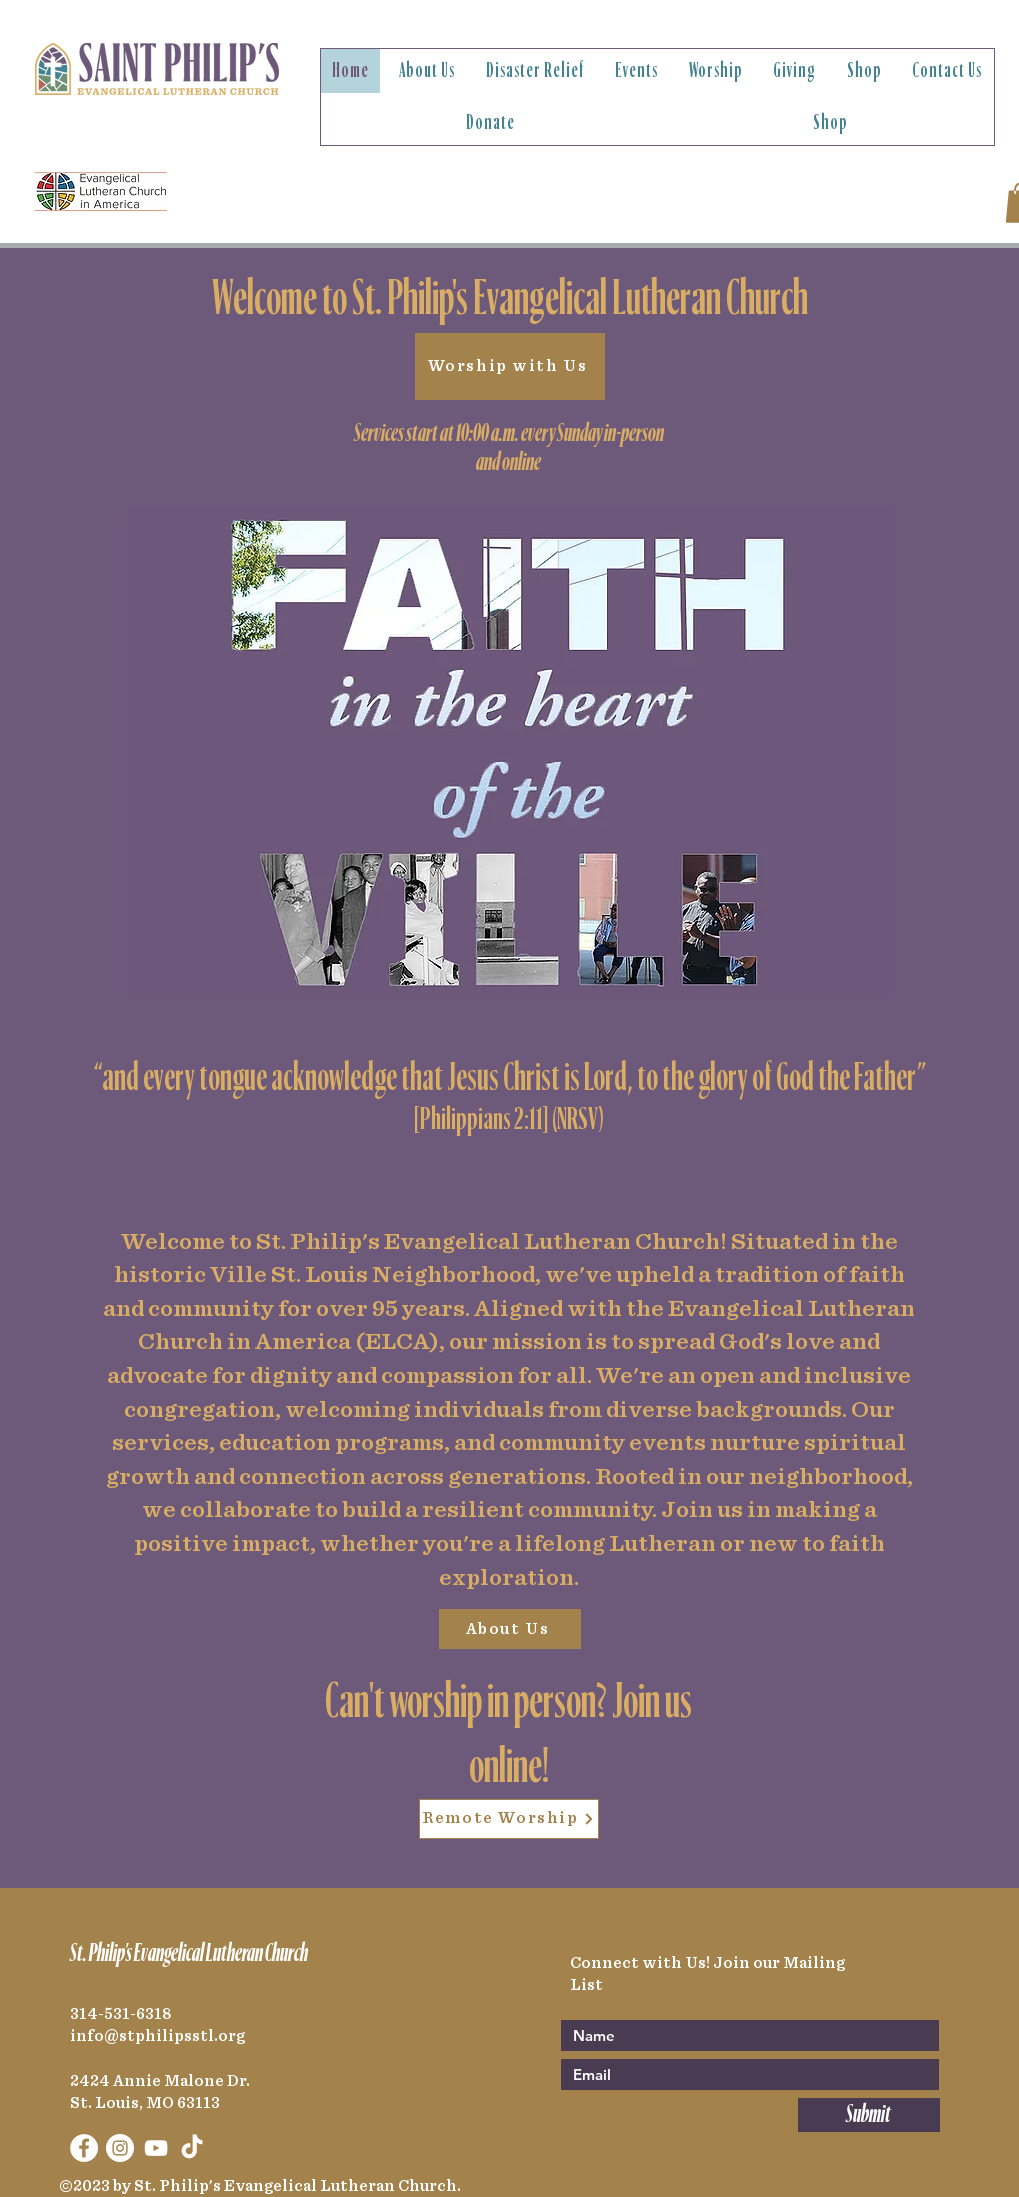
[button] (427, 71)
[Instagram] (120, 2148)
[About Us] (510, 1629)
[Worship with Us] (510, 366)
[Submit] (869, 2115)
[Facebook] (84, 2148)
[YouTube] (156, 2148)
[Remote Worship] (509, 1819)
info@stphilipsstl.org (157, 2036)
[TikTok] (192, 2148)
